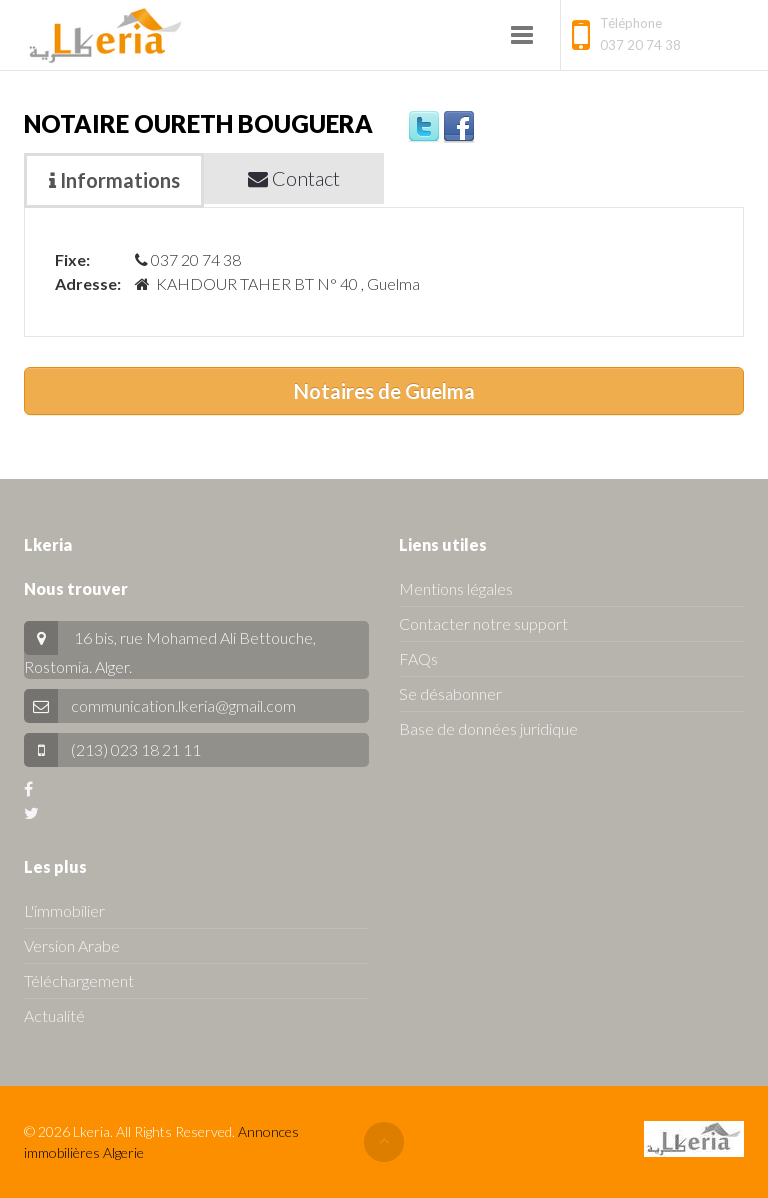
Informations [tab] (114, 180)
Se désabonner (450, 693)
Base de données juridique (488, 728)
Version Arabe (72, 945)
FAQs (418, 658)
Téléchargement (79, 980)
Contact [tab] (294, 178)
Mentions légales (456, 588)
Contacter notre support (483, 623)
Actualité (54, 1015)
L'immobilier (64, 910)
